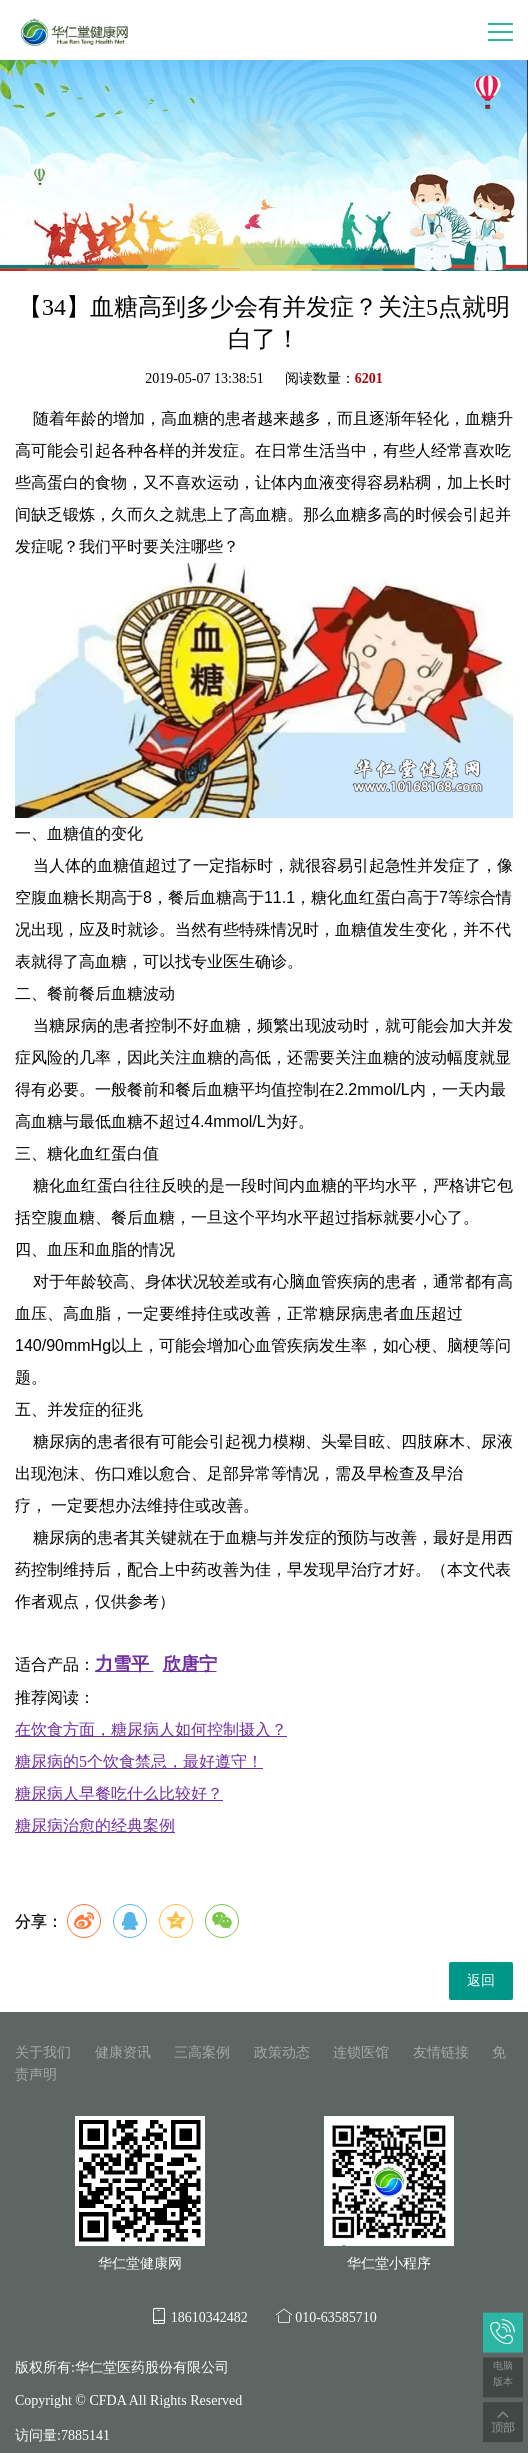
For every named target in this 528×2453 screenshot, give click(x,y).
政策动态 (282, 2052)
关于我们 (43, 2052)
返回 (481, 1980)
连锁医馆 (361, 2052)
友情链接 (441, 2052)
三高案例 (202, 2052)
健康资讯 (123, 2052)
